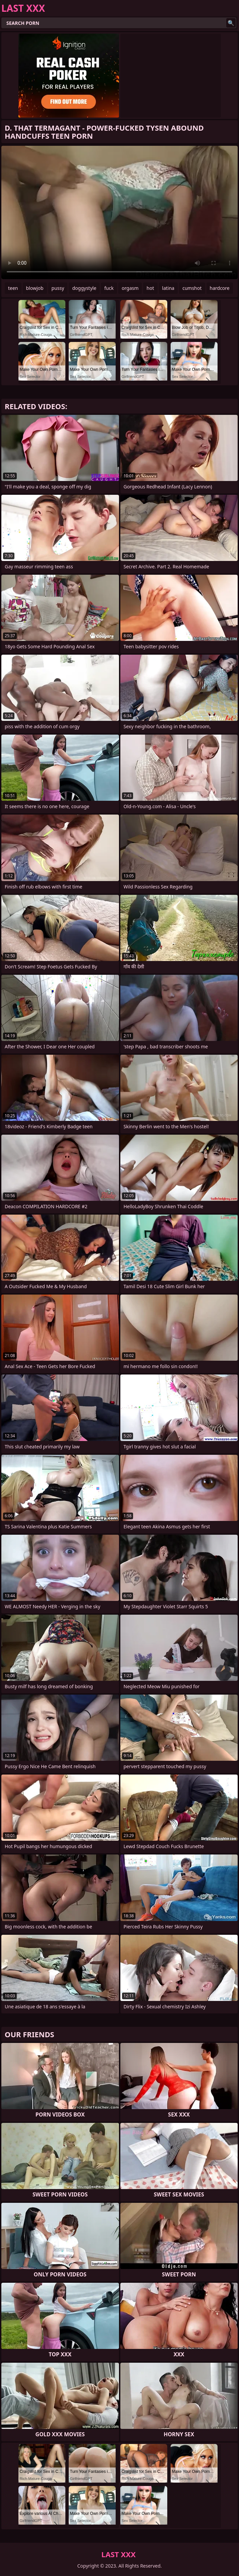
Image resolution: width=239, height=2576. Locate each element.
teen (13, 288)
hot (150, 288)
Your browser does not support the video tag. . (119, 212)
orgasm (130, 288)
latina (168, 288)
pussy (58, 288)
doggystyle (84, 288)
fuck (109, 288)
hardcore (220, 288)
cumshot (191, 288)
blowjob (35, 288)
